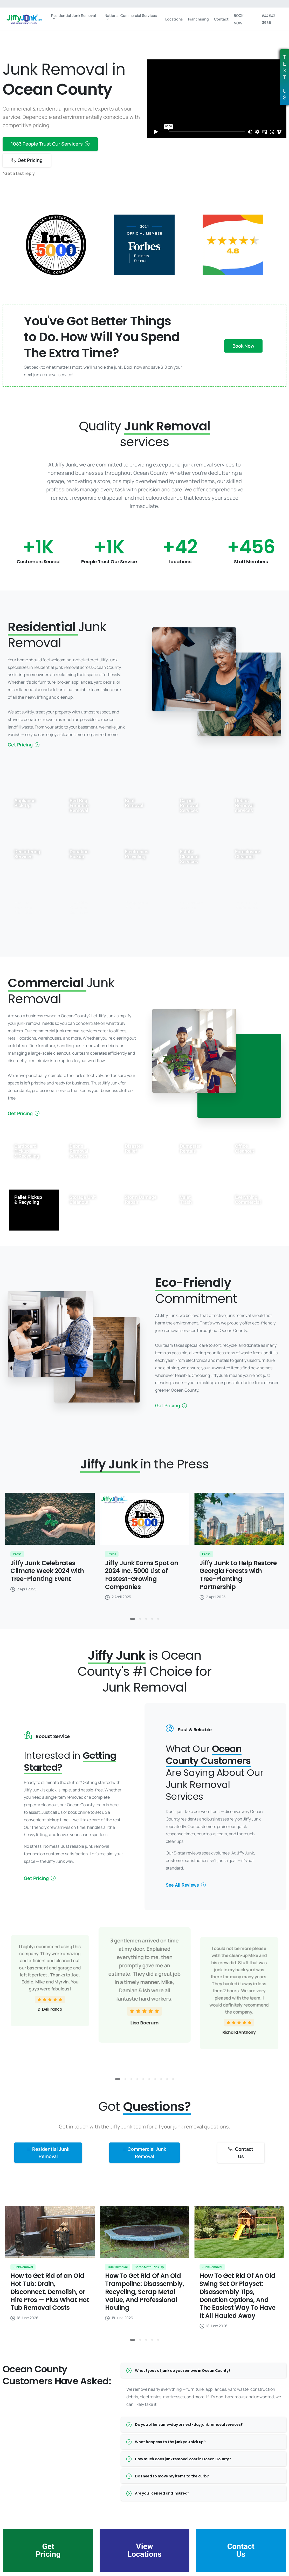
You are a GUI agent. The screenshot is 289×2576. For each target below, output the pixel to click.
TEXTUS (284, 77)
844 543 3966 (268, 19)
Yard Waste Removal (192, 905)
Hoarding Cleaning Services (79, 908)
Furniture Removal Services (23, 908)
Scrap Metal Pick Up (137, 905)
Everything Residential (247, 905)
